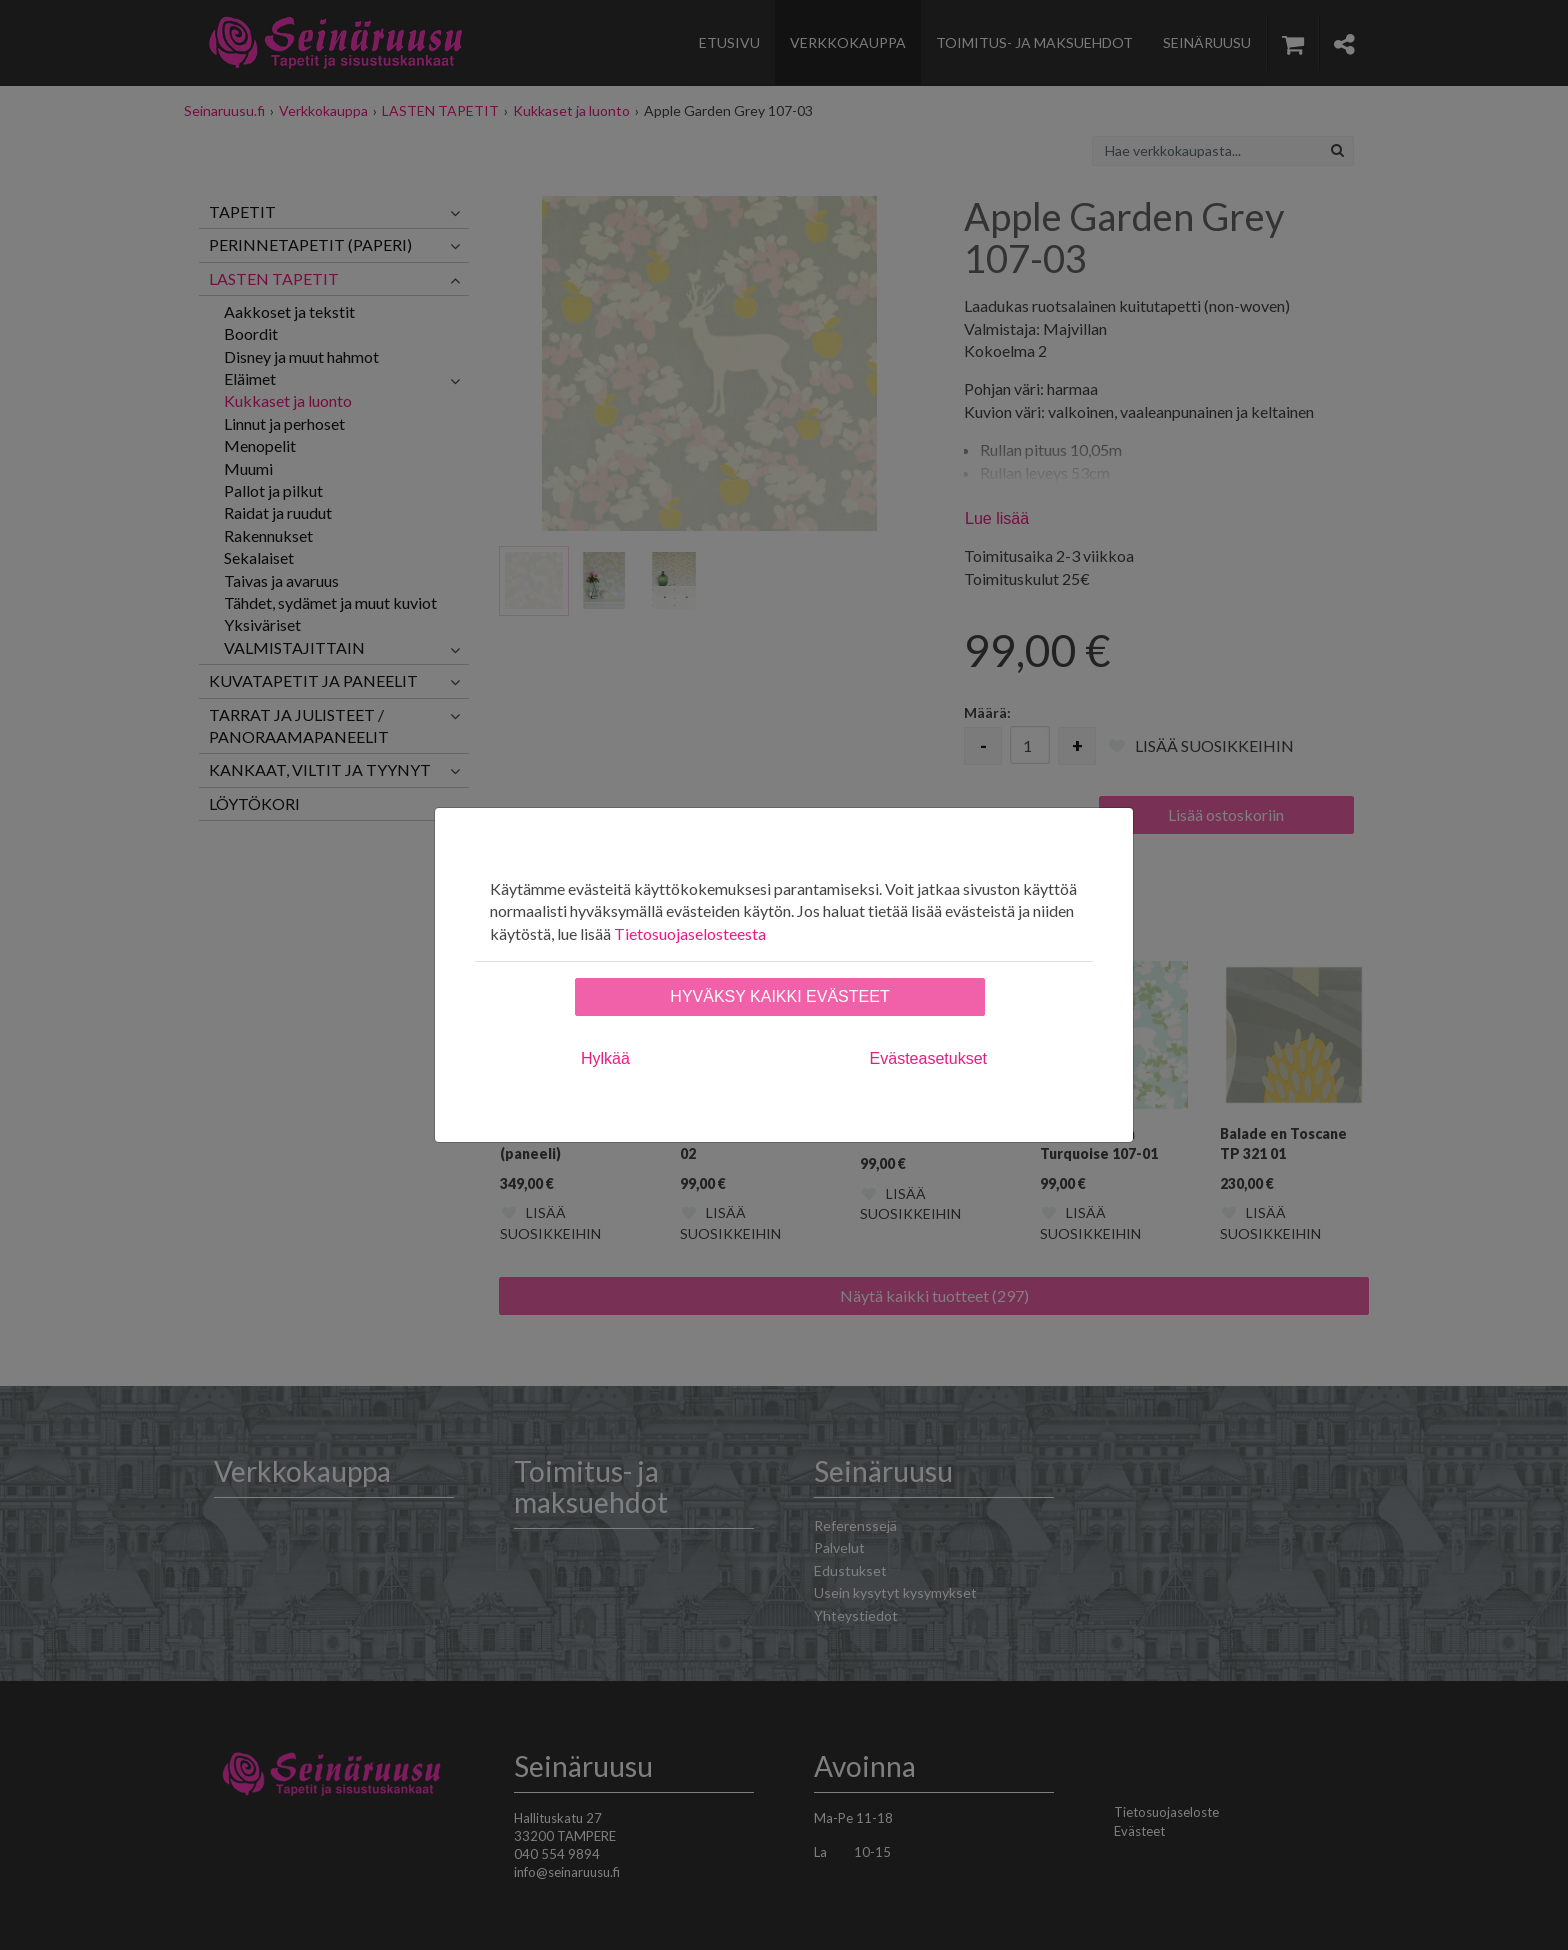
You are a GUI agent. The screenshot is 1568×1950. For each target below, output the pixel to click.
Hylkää (605, 1058)
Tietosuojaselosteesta (690, 933)
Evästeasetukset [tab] (928, 1058)
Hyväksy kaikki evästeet (779, 996)
